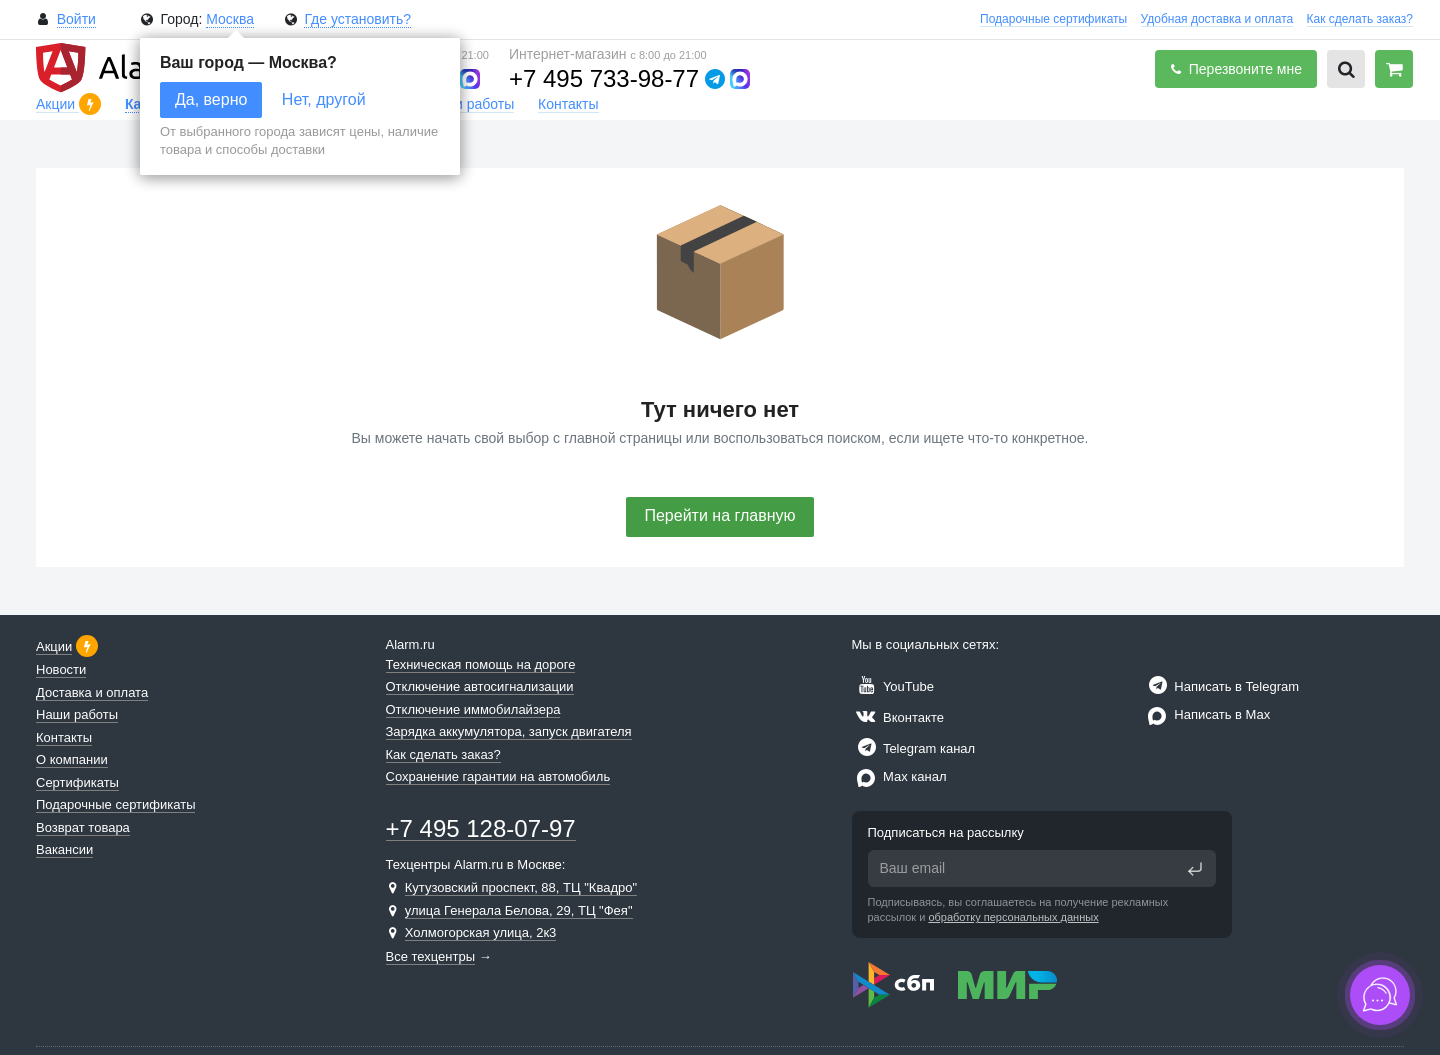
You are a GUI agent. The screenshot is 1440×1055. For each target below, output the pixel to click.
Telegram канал (914, 748)
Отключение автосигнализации (480, 686)
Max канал (899, 776)
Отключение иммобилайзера (473, 709)
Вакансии (64, 849)
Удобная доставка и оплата (1217, 19)
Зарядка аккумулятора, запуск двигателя (509, 731)
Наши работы (470, 104)
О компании (72, 759)
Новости (61, 669)
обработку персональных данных (1013, 917)
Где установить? (357, 19)
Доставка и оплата (92, 692)
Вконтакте (898, 717)
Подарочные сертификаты (1053, 19)
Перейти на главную (719, 515)
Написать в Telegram (1221, 686)
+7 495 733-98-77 (604, 78)
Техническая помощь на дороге (481, 664)
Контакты (568, 104)
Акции (57, 104)
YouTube (893, 686)
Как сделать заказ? (1360, 19)
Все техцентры (431, 956)
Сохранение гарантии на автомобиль (498, 776)
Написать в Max (1206, 714)
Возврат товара (83, 827)
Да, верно (211, 99)
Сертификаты (77, 782)
